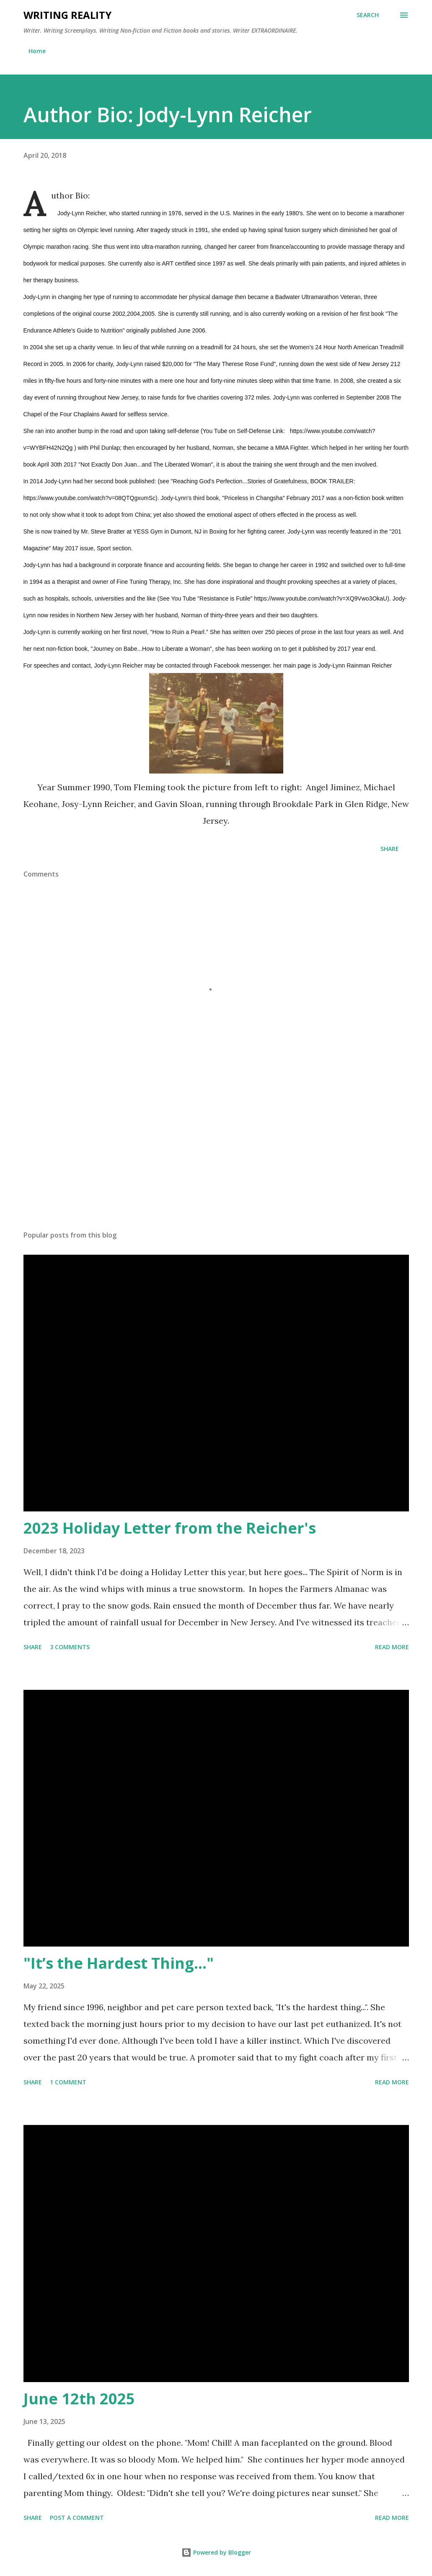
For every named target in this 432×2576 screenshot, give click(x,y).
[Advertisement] (216, 1158)
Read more (392, 1647)
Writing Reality (67, 15)
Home (37, 51)
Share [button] (389, 849)
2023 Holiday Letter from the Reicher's (169, 1528)
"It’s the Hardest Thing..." (118, 1963)
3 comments (70, 1647)
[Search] (368, 15)
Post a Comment (77, 2518)
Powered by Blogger (216, 2552)
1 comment (68, 2082)
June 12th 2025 (79, 2398)
